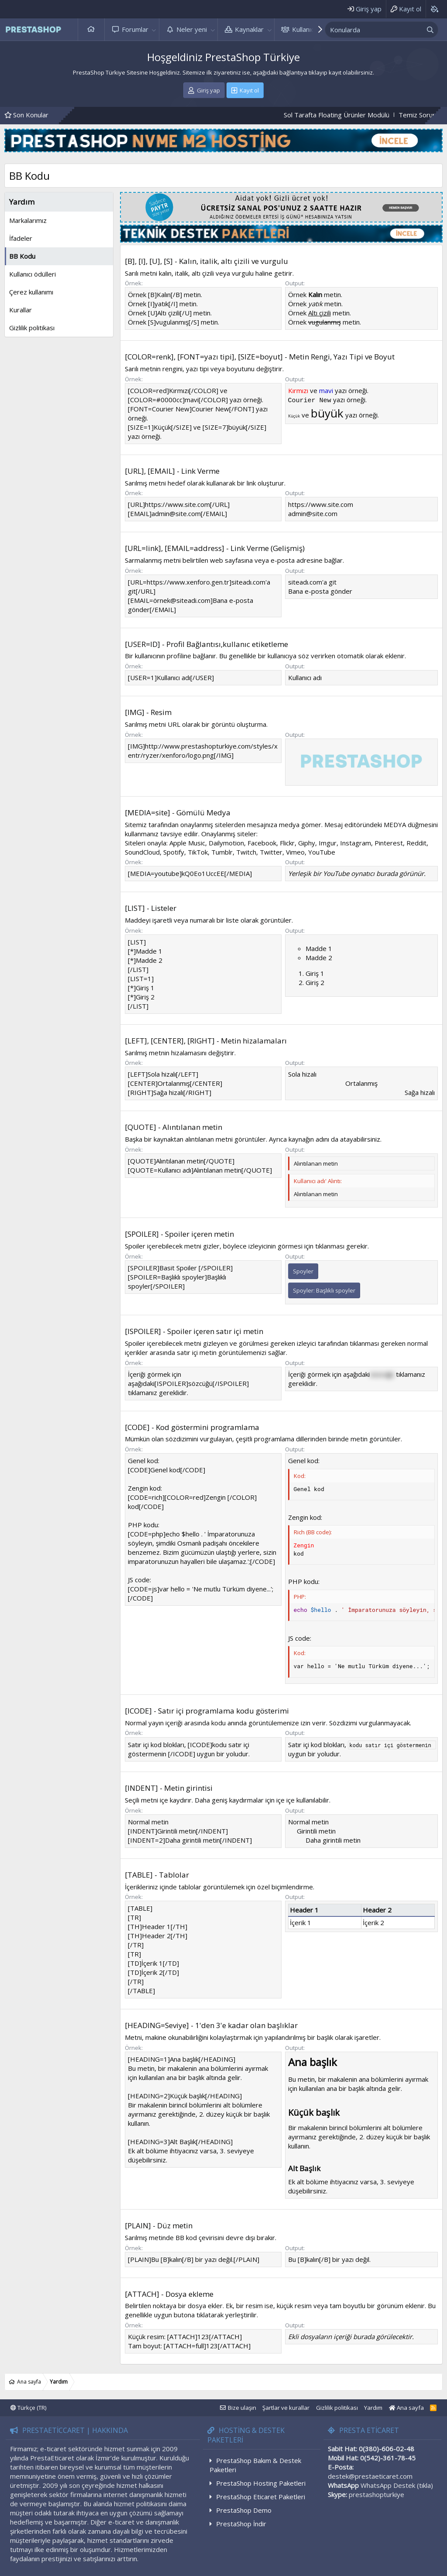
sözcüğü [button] (382, 1374)
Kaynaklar (249, 29)
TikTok (198, 852)
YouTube (321, 852)
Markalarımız (28, 220)
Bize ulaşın (242, 2408)
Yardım (373, 2408)
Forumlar (135, 29)
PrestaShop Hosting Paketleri (261, 2483)
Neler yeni (191, 29)
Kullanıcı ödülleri (32, 274)
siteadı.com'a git (312, 582)
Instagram (355, 842)
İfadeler (20, 238)
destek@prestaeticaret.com (370, 2476)
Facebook (262, 842)
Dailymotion (226, 842)
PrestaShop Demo (244, 2510)
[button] (154, 29)
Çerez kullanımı (31, 291)
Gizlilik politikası (32, 327)
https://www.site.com (320, 504)
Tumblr (222, 852)
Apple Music (187, 842)
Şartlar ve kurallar (285, 2408)
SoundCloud (142, 852)
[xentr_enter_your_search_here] (373, 30)
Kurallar (20, 309)
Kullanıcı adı (305, 677)
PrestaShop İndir (241, 2523)
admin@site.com (312, 513)
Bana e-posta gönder (320, 591)
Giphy (306, 842)
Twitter (271, 852)
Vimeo (295, 852)
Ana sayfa (91, 29)
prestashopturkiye (376, 2494)
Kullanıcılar (307, 29)
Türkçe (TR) (28, 2408)
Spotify (173, 852)
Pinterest (389, 842)
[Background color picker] (434, 9)
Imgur (328, 842)
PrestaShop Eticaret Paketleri (260, 2496)
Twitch (246, 852)
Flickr (287, 842)
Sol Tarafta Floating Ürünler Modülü (355, 114)
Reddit (416, 842)
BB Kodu (22, 256)
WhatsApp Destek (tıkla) (397, 2485)
